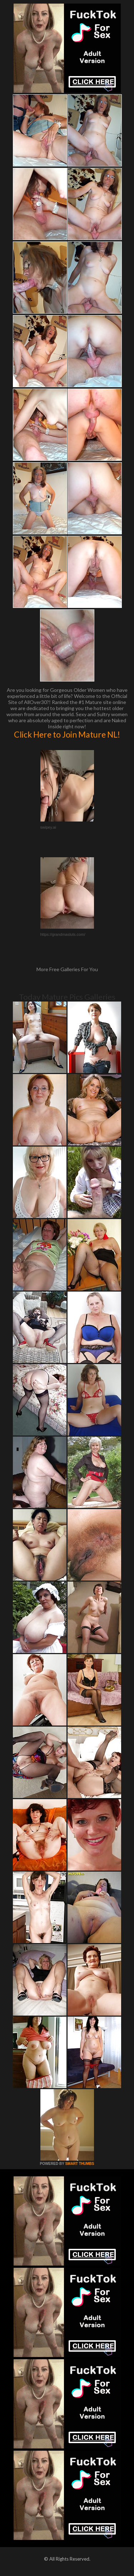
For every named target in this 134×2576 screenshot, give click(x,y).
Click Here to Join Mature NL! (67, 734)
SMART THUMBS (79, 2164)
